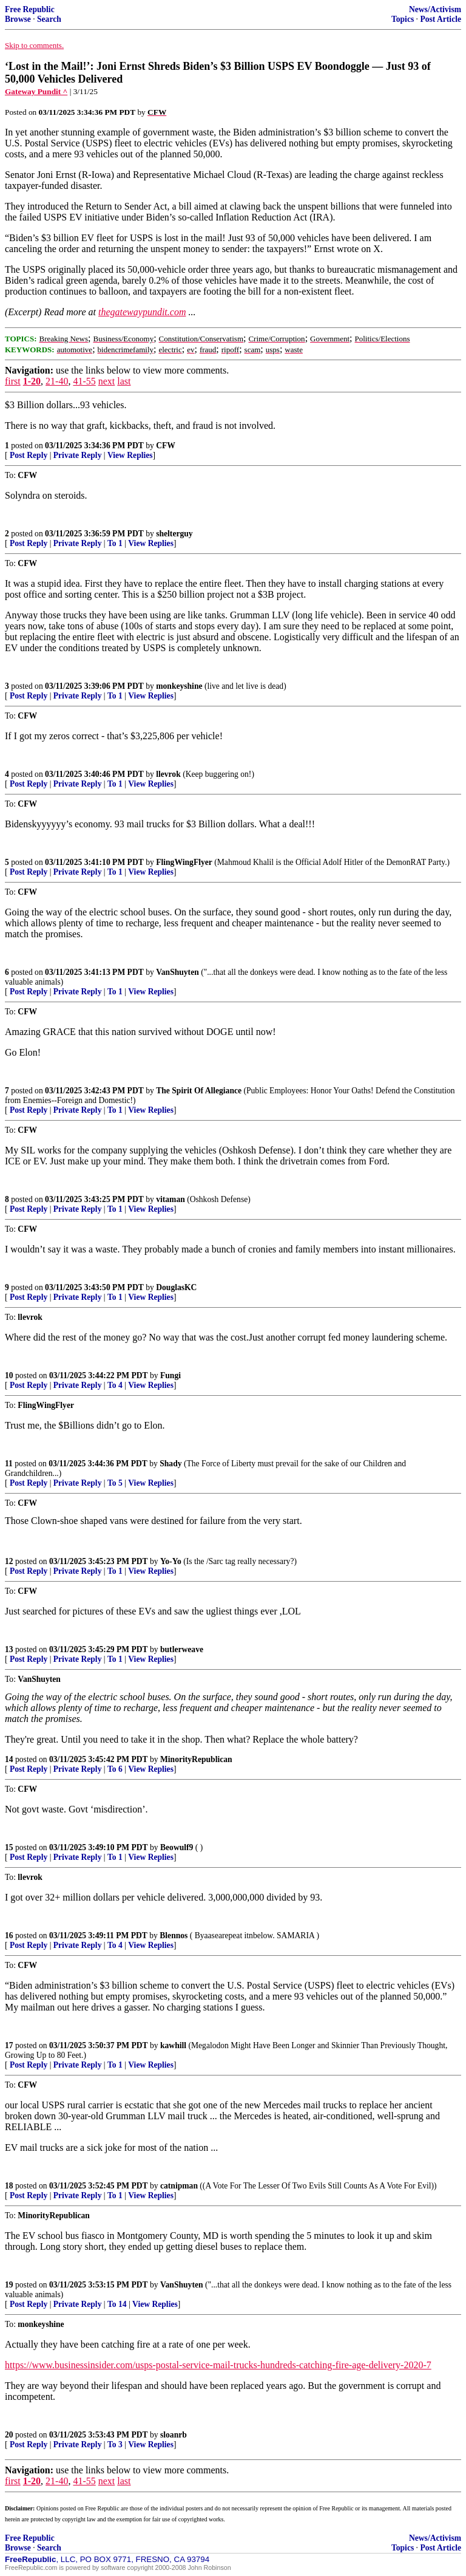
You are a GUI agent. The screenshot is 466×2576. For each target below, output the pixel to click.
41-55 (84, 381)
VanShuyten (177, 972)
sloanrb (173, 2434)
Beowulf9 (176, 1847)
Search (49, 19)
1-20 (32, 381)
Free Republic (30, 9)
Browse (18, 19)
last (123, 381)
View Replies (130, 455)
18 (9, 2185)
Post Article (440, 19)
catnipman (179, 2185)
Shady (170, 1463)
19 (9, 2284)
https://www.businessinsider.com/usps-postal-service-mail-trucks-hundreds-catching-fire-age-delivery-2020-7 (218, 2365)
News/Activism (435, 9)
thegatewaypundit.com (142, 312)
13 (9, 1649)
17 (9, 2045)
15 (9, 1847)
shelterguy (174, 533)
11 (9, 1463)
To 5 (115, 1483)
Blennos (173, 1935)
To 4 (115, 1385)
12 (9, 1561)
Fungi (170, 1375)
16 (9, 1935)
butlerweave (181, 1649)
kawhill (173, 2045)
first (13, 381)
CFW (165, 445)
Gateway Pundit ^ (36, 91)
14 (9, 1759)
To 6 (115, 1769)
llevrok (168, 774)
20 (9, 2434)
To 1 (115, 543)
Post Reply (28, 455)
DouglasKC (176, 1287)
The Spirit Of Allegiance (198, 1090)
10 (9, 1375)
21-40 (57, 381)
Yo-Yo (170, 1561)
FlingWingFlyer (184, 862)
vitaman (170, 1199)
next (106, 381)
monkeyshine (179, 686)
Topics (402, 19)
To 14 (117, 2304)
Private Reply (77, 455)
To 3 (115, 2444)
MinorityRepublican (196, 1759)
